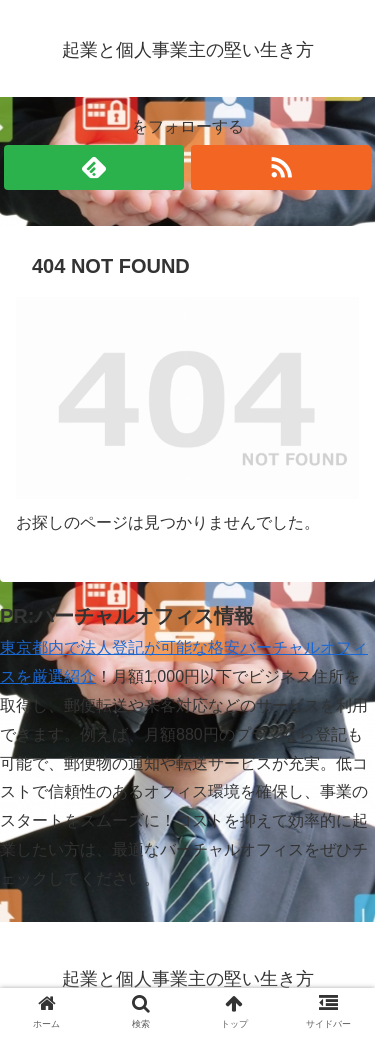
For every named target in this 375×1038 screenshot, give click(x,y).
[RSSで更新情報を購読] (281, 167)
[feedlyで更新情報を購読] (94, 167)
